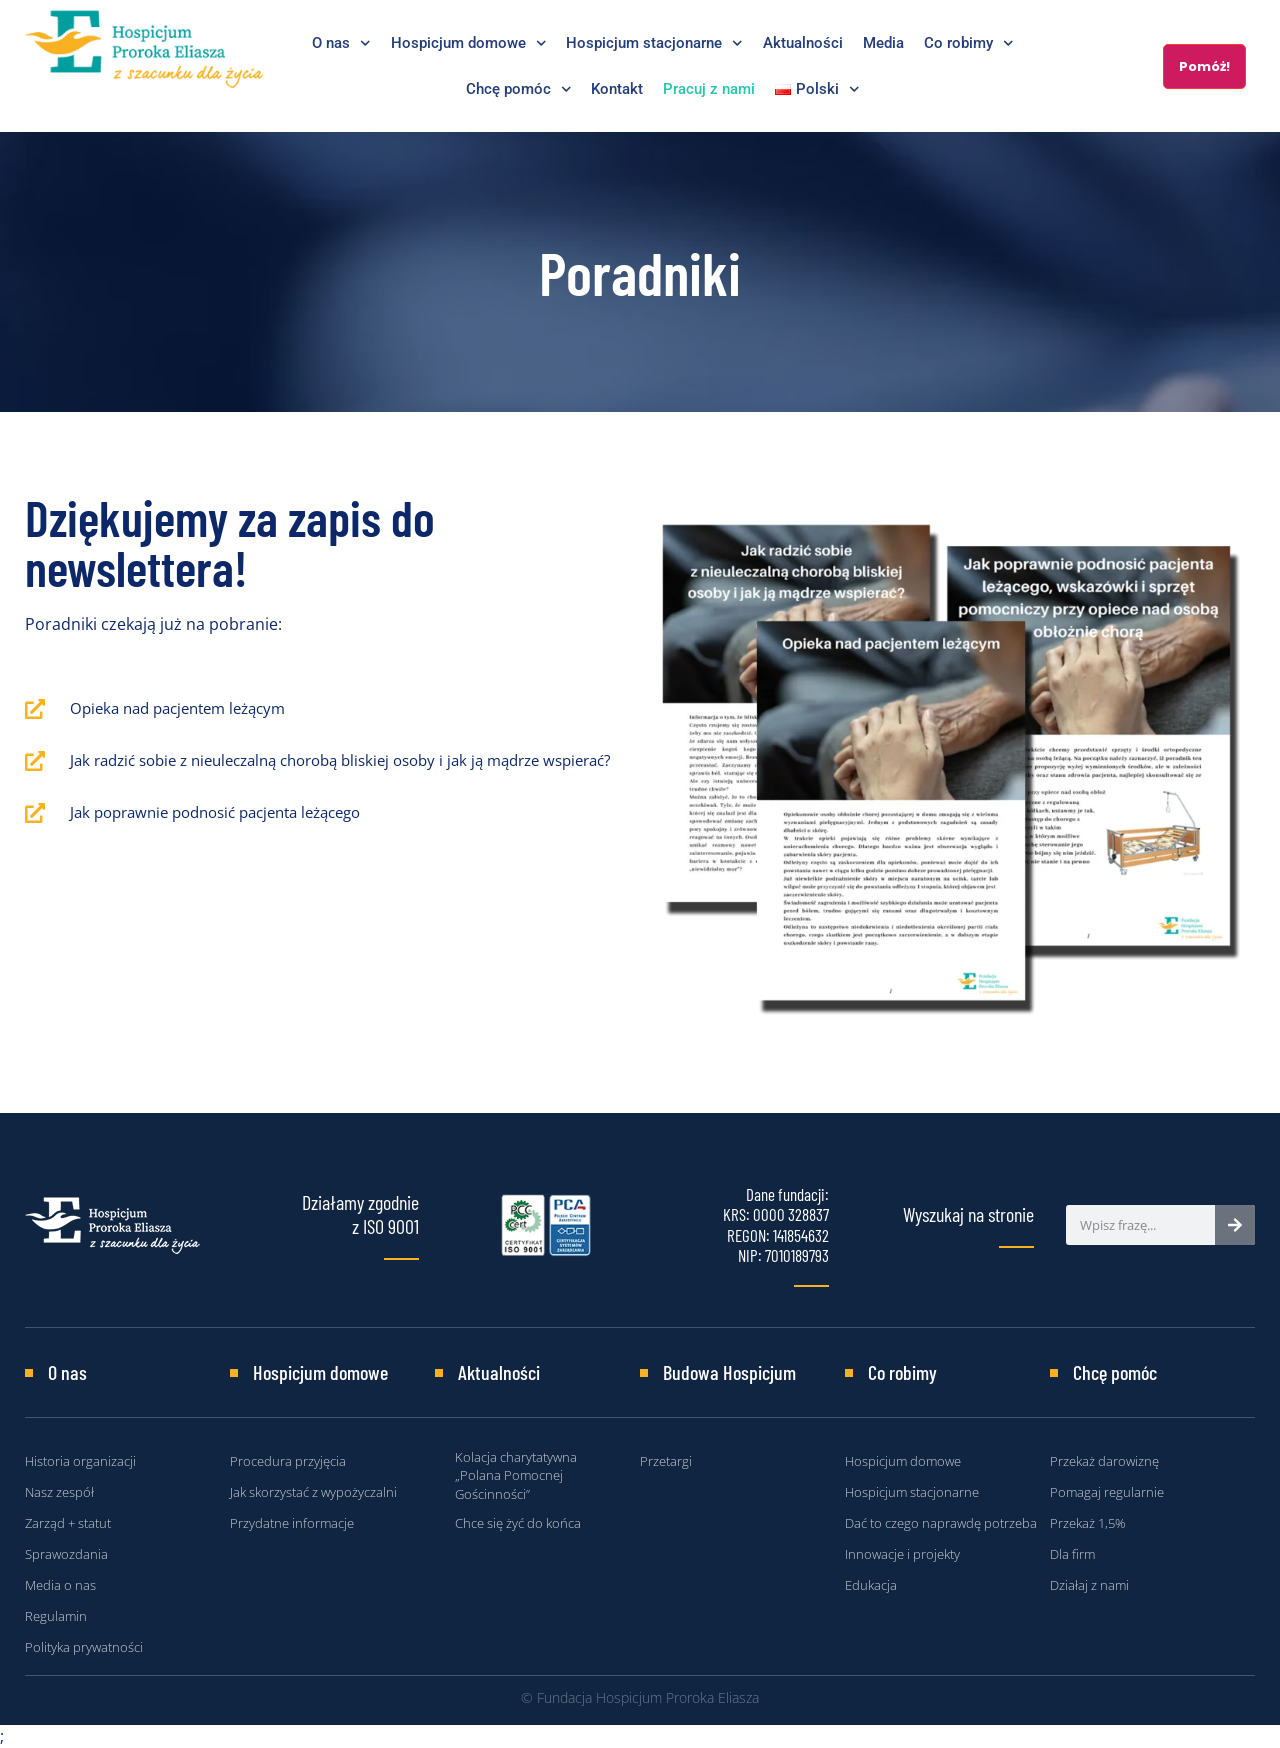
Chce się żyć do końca (518, 1523)
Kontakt (617, 89)
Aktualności (803, 43)
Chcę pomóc (519, 89)
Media (883, 43)
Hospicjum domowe (469, 43)
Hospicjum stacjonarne (654, 43)
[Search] (1235, 1225)
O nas (341, 43)
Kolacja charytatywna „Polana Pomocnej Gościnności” (516, 1475)
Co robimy (969, 43)
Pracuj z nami (709, 89)
